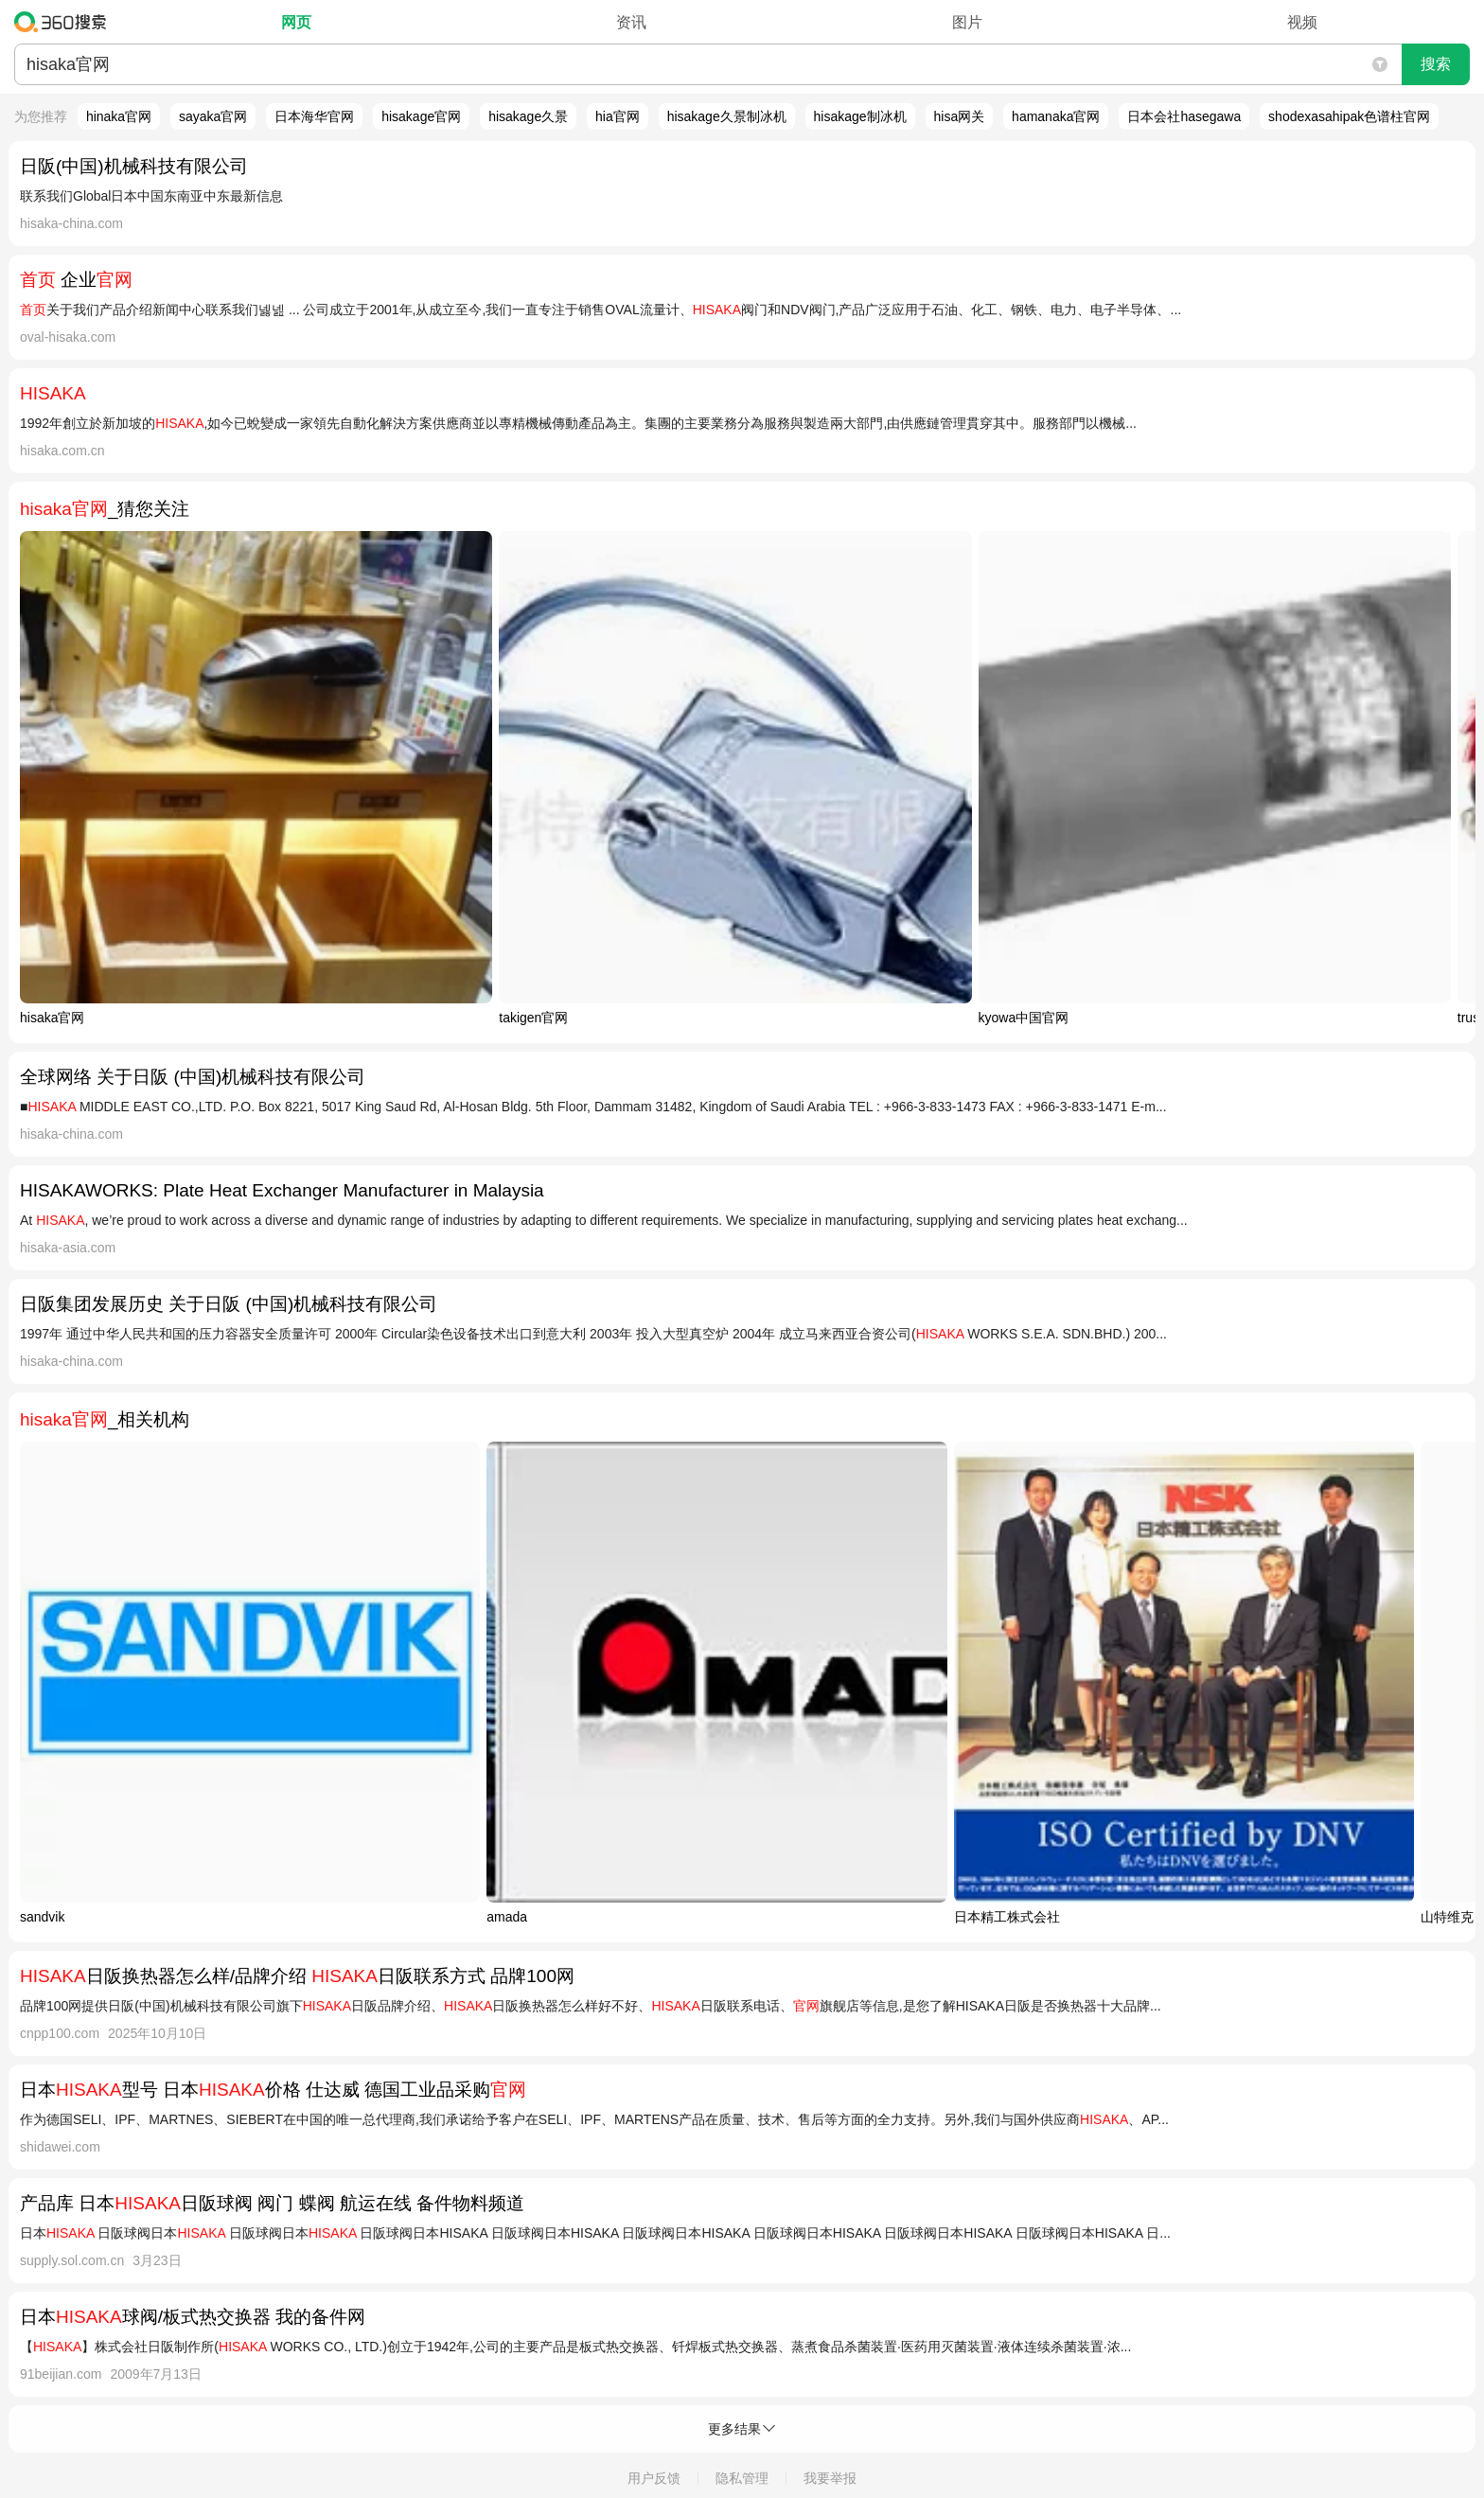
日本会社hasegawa (1184, 116)
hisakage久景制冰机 (726, 116)
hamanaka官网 (1056, 116)
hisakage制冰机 (860, 116)
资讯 (631, 22)
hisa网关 (959, 116)
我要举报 (830, 2478)
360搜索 (64, 22)
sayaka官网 (213, 116)
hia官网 (617, 116)
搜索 (1436, 64)
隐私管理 (742, 2478)
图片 (967, 22)
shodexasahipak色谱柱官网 (1349, 116)
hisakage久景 (528, 116)
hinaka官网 (118, 116)
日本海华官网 (314, 116)
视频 (1302, 22)
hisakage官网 (421, 116)
